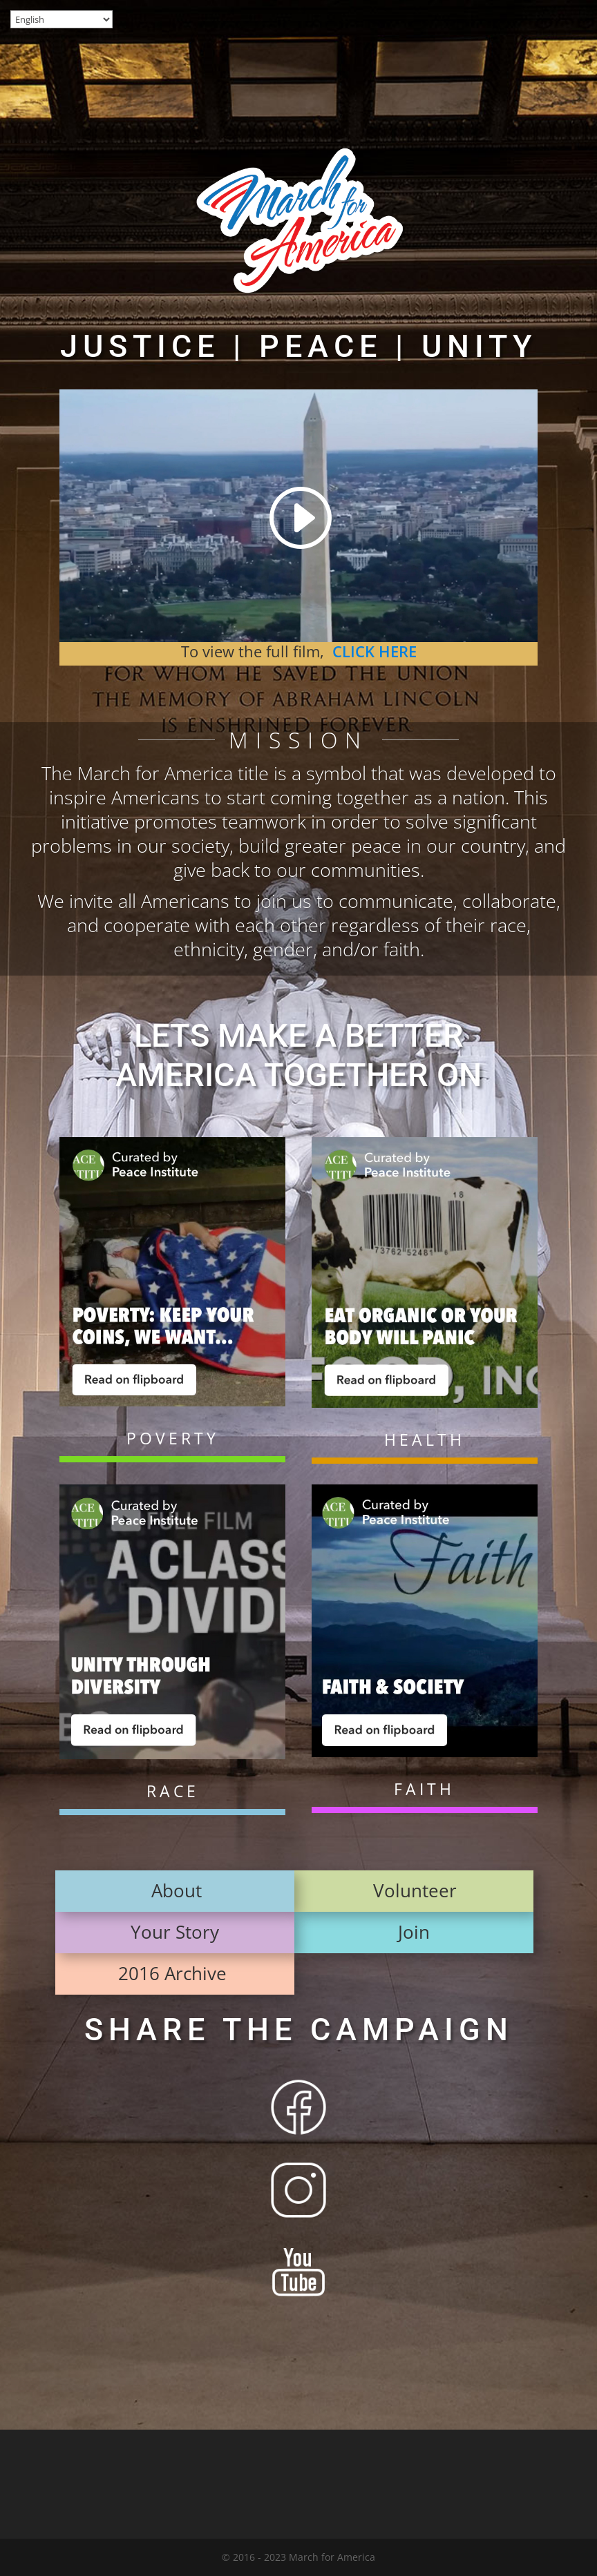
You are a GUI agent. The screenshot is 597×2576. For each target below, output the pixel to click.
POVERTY (172, 1438)
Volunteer (415, 1890)
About (176, 1890)
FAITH (424, 1789)
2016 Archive (174, 1973)
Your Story (175, 1931)
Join (414, 1931)
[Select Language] (61, 19)
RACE (172, 1791)
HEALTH (424, 1440)
